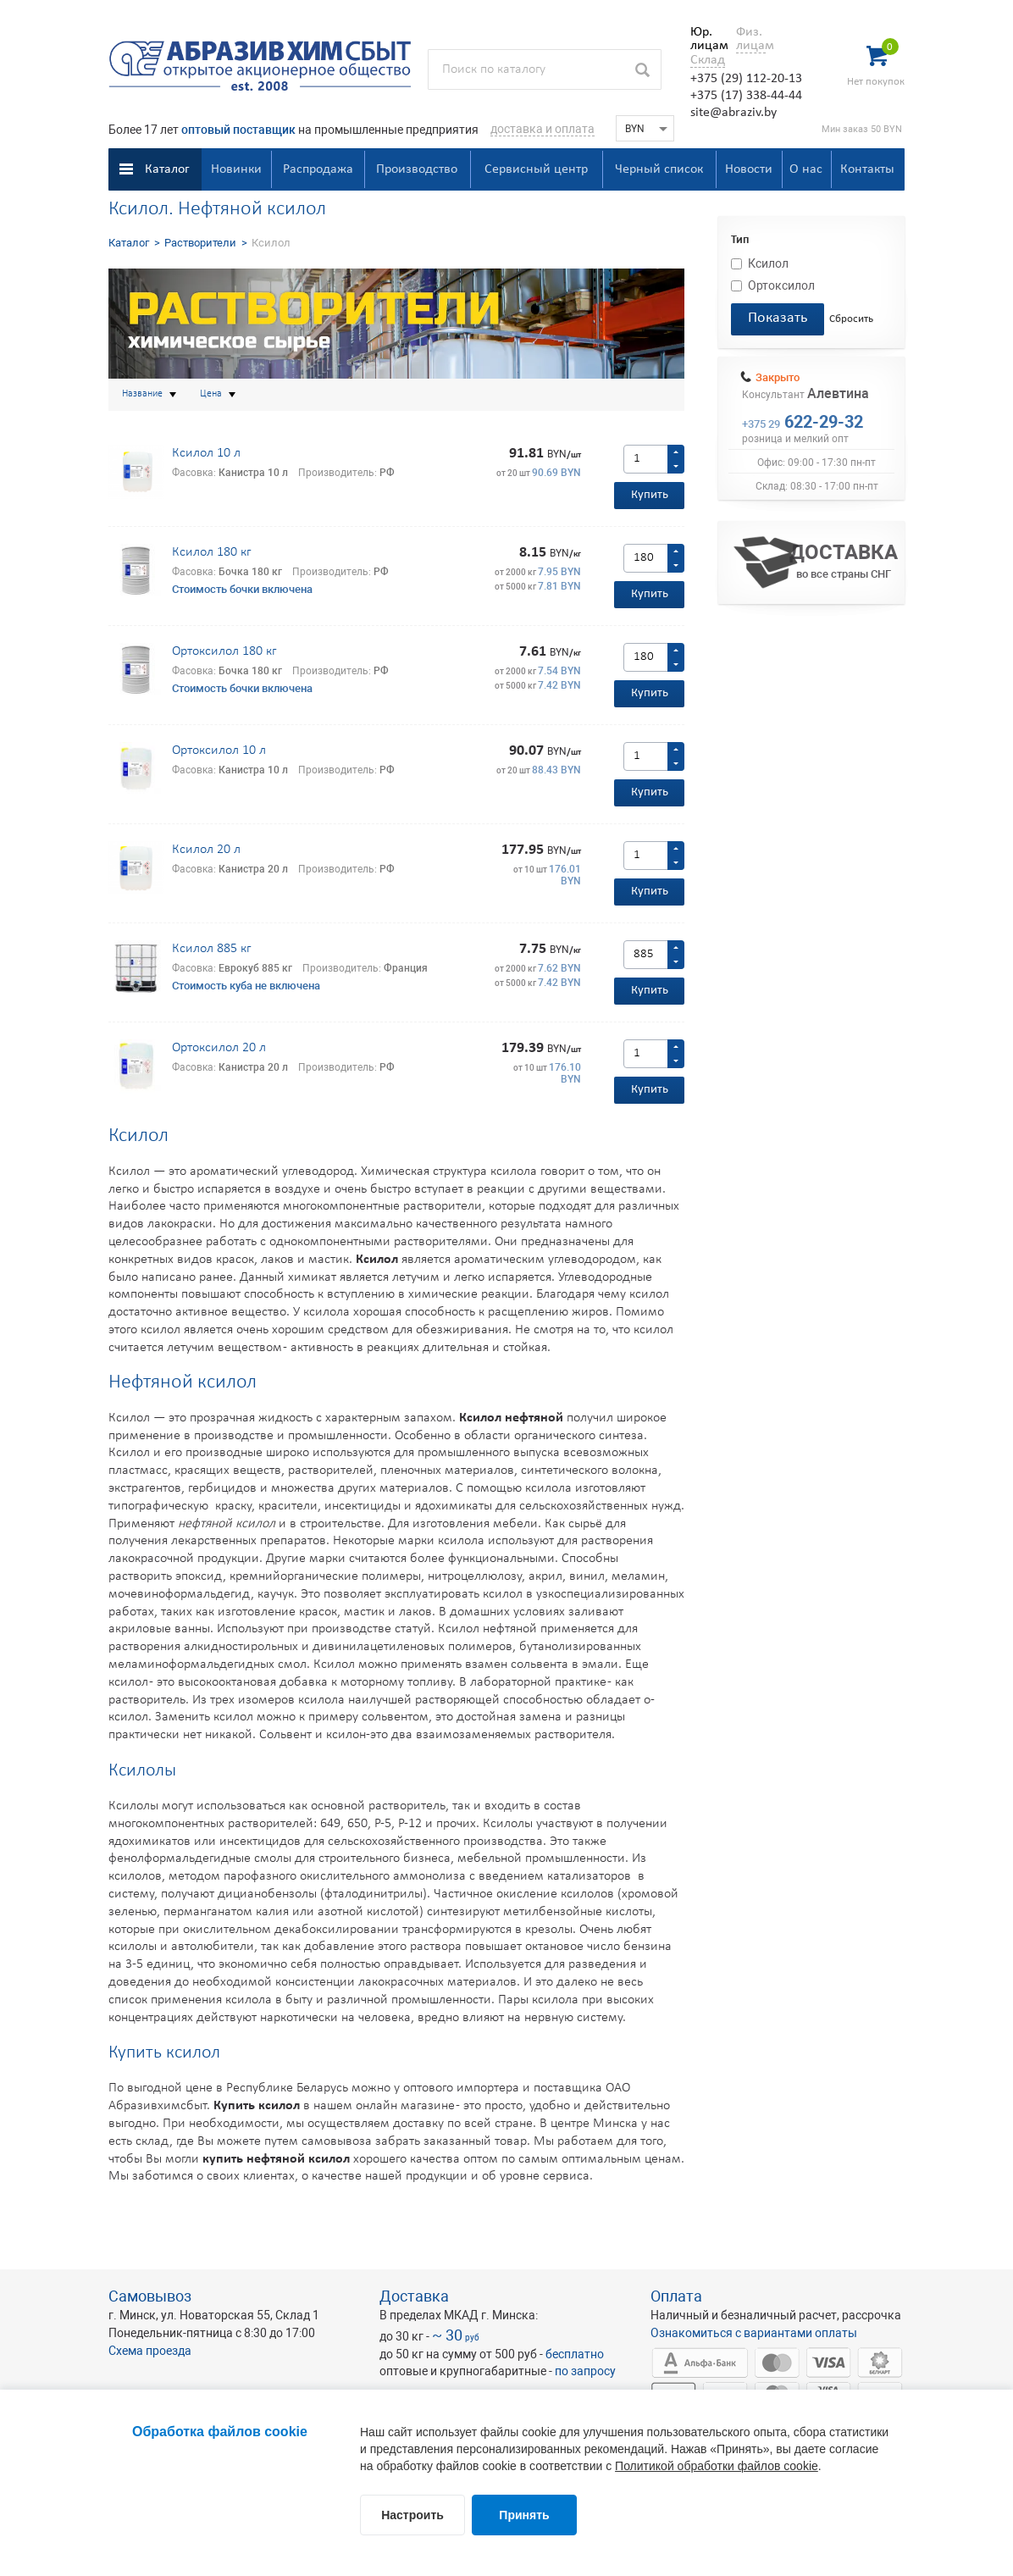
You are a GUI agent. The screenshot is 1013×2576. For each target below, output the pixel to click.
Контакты (867, 169)
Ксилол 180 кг (211, 552)
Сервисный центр (536, 169)
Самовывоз (149, 2296)
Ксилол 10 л (206, 453)
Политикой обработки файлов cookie (716, 2466)
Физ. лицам (751, 39)
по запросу (585, 2371)
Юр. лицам (705, 39)
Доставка (414, 2296)
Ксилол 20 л (206, 849)
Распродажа (318, 169)
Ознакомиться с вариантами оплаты (753, 2333)
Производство (416, 169)
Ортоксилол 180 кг (224, 651)
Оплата (676, 2296)
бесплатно (574, 2354)
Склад (707, 60)
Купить (649, 495)
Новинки (236, 169)
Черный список (659, 169)
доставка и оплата (542, 129)
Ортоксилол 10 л (219, 750)
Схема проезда (149, 2350)
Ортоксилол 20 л (219, 1048)
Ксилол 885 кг (211, 949)
